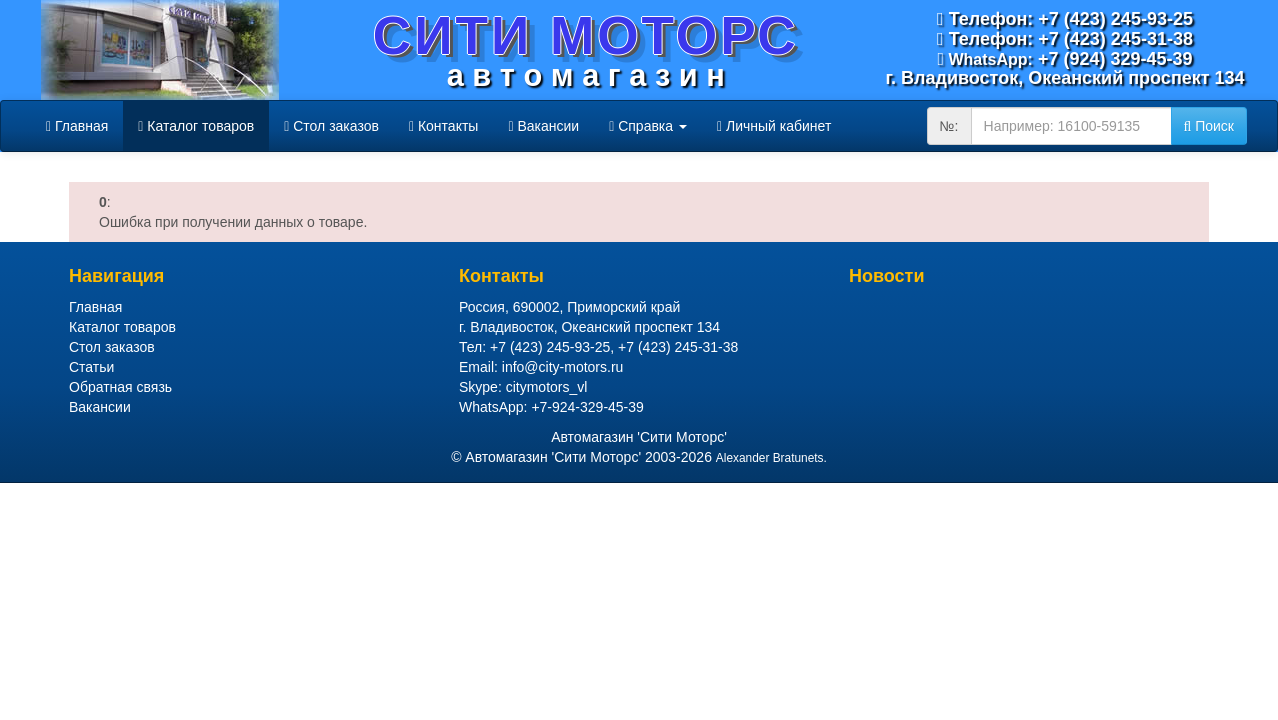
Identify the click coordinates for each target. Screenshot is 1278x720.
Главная (77, 126)
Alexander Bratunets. (771, 458)
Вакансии (543, 126)
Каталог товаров (196, 126)
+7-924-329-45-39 (587, 407)
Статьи (91, 367)
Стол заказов (331, 126)
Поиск (1209, 126)
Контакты (444, 126)
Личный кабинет (774, 126)
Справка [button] (648, 126)
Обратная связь (120, 387)
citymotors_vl (547, 387)
